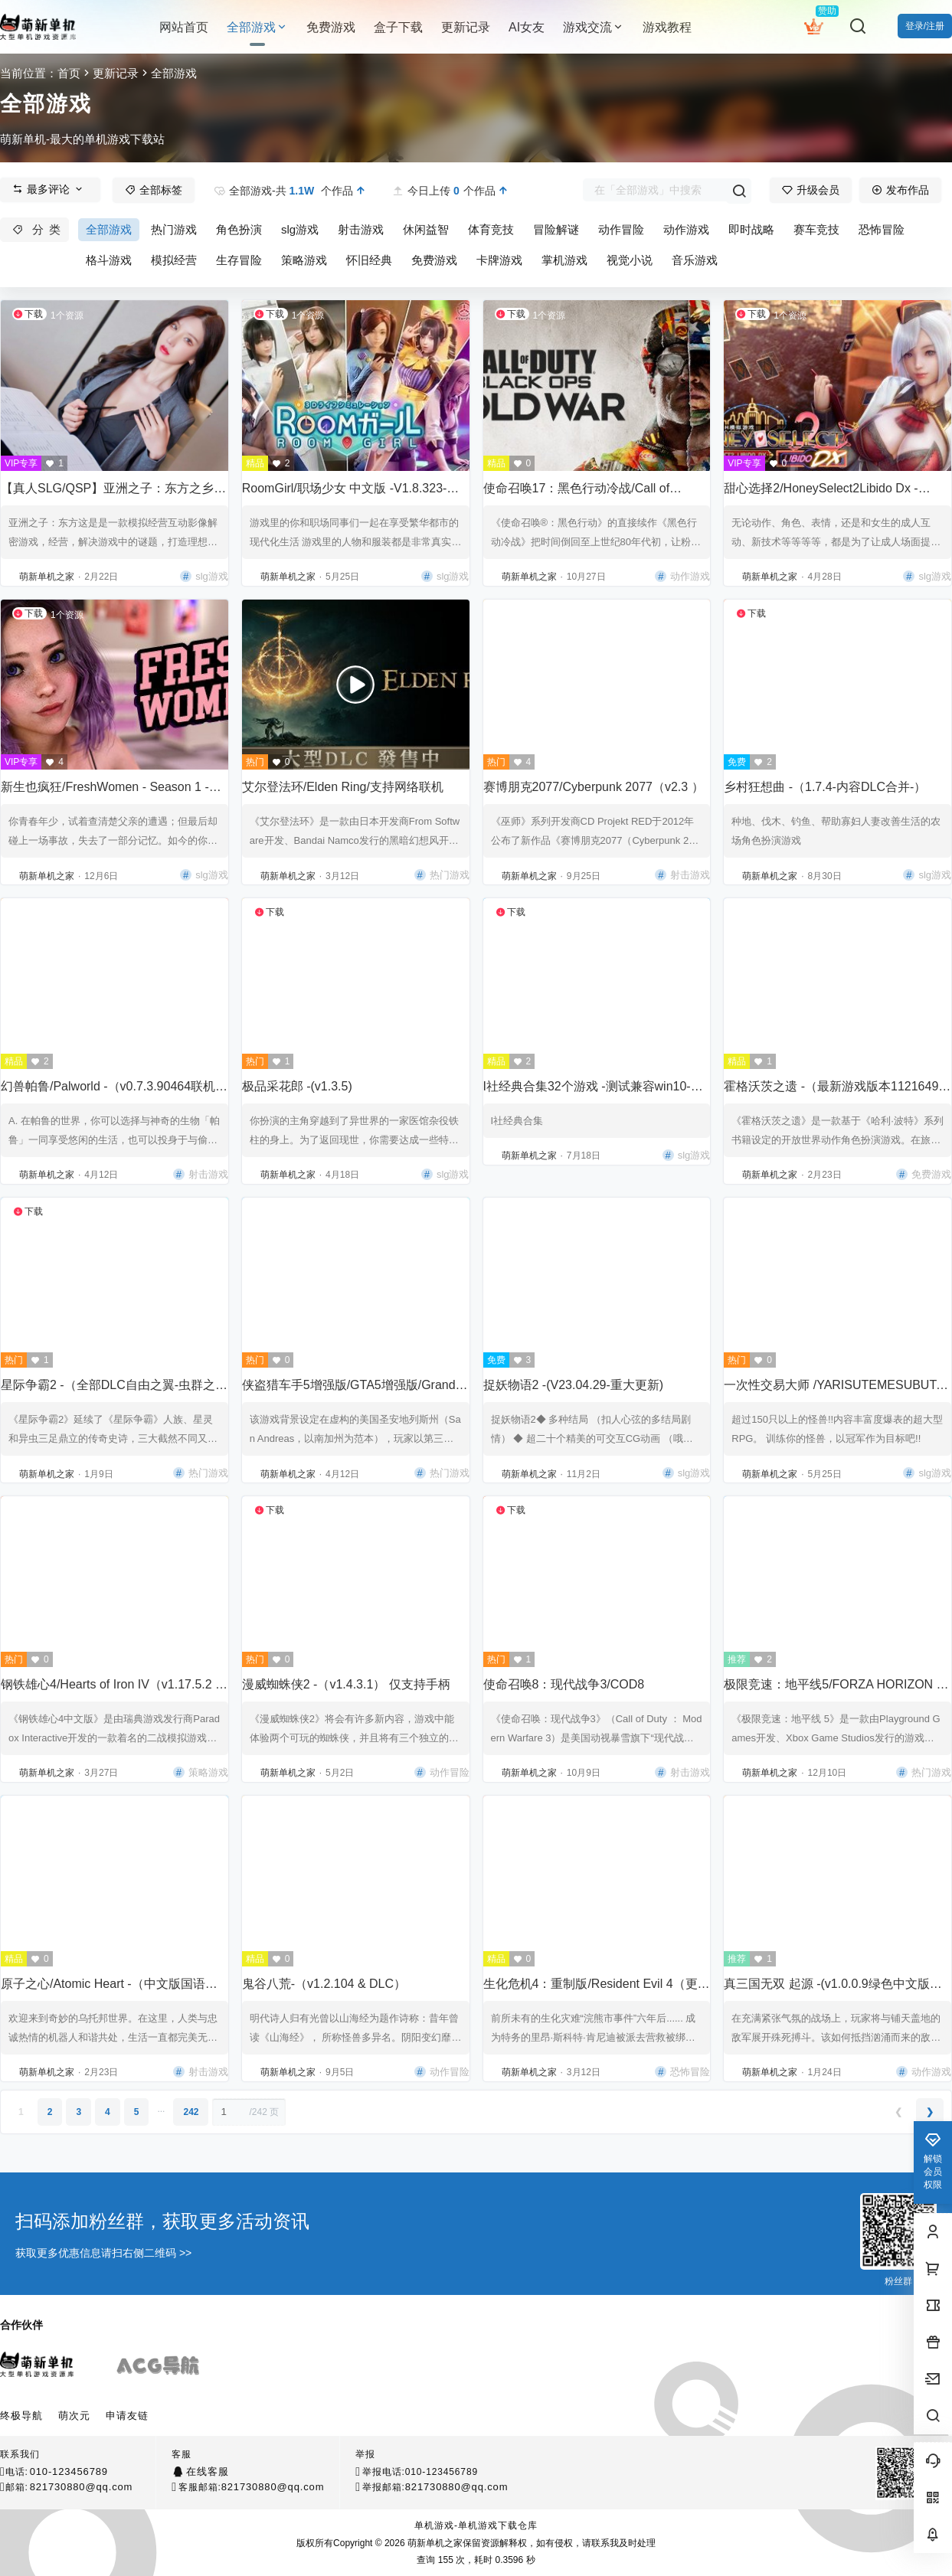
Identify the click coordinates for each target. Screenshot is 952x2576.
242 (190, 2112)
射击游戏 (361, 229)
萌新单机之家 (434, 2543)
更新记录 (116, 73)
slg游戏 (300, 229)
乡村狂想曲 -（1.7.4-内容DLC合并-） (825, 786)
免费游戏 (434, 259)
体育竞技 (491, 229)
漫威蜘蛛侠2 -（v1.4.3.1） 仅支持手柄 (346, 1684)
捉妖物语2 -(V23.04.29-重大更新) (573, 1384)
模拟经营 (174, 259)
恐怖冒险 (882, 229)
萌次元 (74, 2415)
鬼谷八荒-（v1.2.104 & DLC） (324, 1983)
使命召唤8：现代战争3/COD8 (564, 1684)
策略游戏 (304, 259)
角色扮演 (239, 229)
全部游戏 (257, 27)
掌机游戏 (564, 259)
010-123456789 (69, 2471)
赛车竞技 (816, 229)
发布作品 (900, 190)
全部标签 (153, 190)
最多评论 (48, 189)
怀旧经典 (369, 259)
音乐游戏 (695, 259)
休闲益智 (426, 229)
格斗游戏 (109, 259)
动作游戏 (686, 229)
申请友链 (127, 2415)
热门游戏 (174, 229)
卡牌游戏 (499, 259)
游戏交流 (593, 27)
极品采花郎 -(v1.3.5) (297, 1086)
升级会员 (810, 190)
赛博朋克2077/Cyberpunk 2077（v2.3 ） (593, 786)
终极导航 (21, 2415)
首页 (68, 73)
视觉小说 (630, 259)
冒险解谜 (556, 229)
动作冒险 (621, 229)
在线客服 (207, 2471)
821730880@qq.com (81, 2487)
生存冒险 (239, 259)
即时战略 (751, 229)
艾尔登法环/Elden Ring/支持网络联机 (342, 786)
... (161, 2109)
